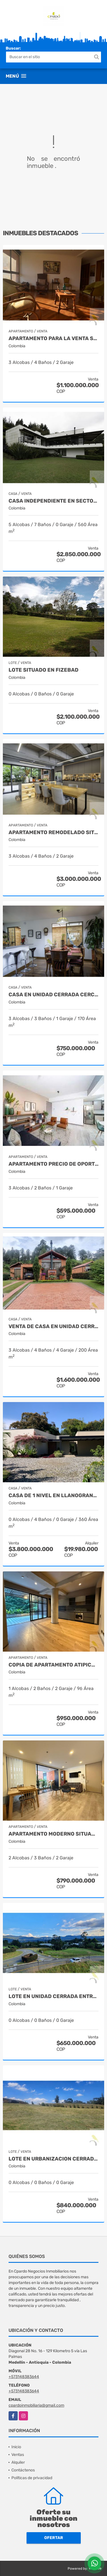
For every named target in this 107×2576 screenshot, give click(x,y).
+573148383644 (24, 2376)
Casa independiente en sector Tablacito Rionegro (53, 501)
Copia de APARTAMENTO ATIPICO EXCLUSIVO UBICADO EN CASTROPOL (53, 1665)
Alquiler (18, 2462)
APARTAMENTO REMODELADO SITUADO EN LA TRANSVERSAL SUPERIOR (53, 833)
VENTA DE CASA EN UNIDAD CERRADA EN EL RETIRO (53, 1327)
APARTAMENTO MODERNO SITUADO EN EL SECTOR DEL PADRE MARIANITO (53, 1834)
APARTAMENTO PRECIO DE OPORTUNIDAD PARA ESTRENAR (53, 1164)
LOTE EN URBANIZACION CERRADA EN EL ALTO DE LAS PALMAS (53, 2159)
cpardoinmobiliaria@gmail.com (36, 2405)
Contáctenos (23, 2470)
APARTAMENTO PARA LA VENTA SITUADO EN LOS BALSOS (53, 339)
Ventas (17, 2454)
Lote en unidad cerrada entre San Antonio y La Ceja (53, 1996)
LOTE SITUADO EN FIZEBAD (43, 670)
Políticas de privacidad (31, 2477)
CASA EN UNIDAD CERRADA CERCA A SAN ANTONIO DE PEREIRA (53, 995)
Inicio (16, 2446)
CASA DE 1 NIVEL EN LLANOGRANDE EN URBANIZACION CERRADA (53, 1496)
